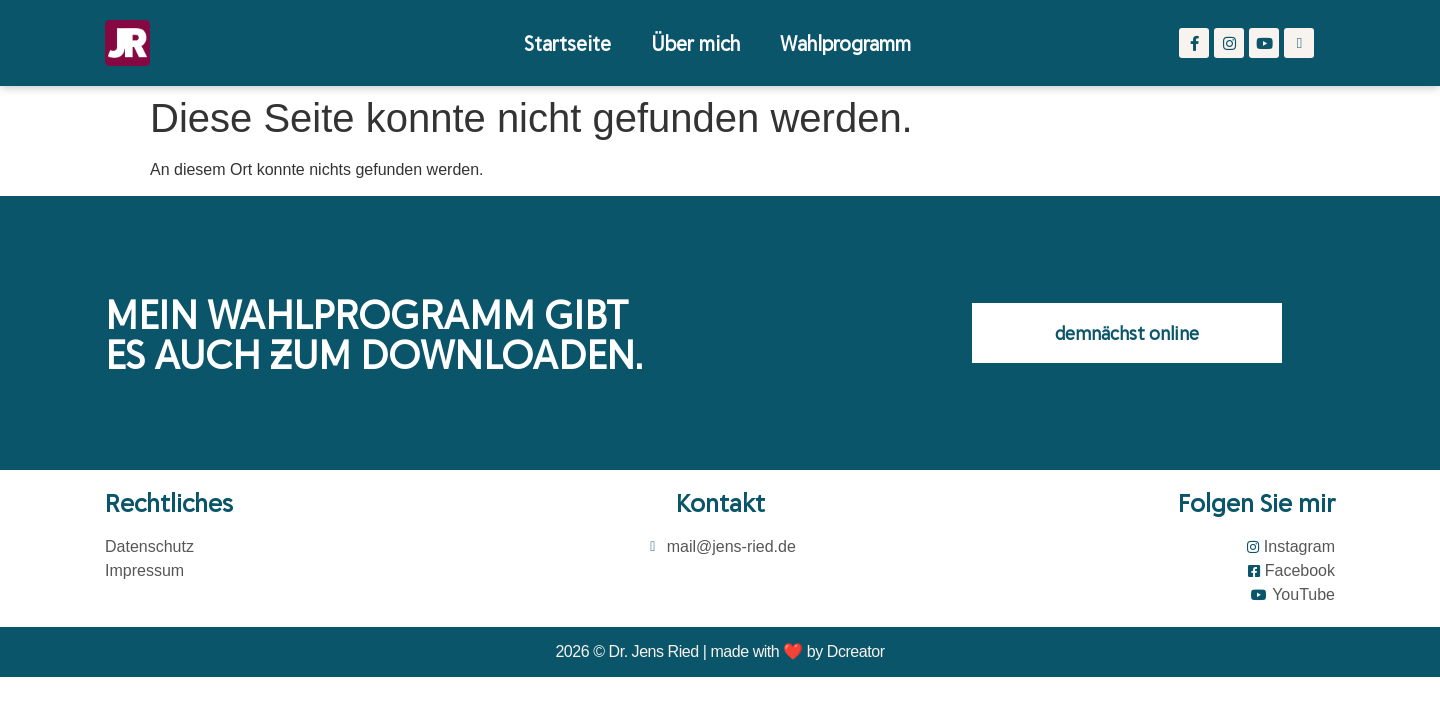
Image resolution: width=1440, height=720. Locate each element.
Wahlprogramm (845, 42)
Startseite (567, 42)
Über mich (695, 42)
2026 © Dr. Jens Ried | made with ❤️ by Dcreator (719, 651)
